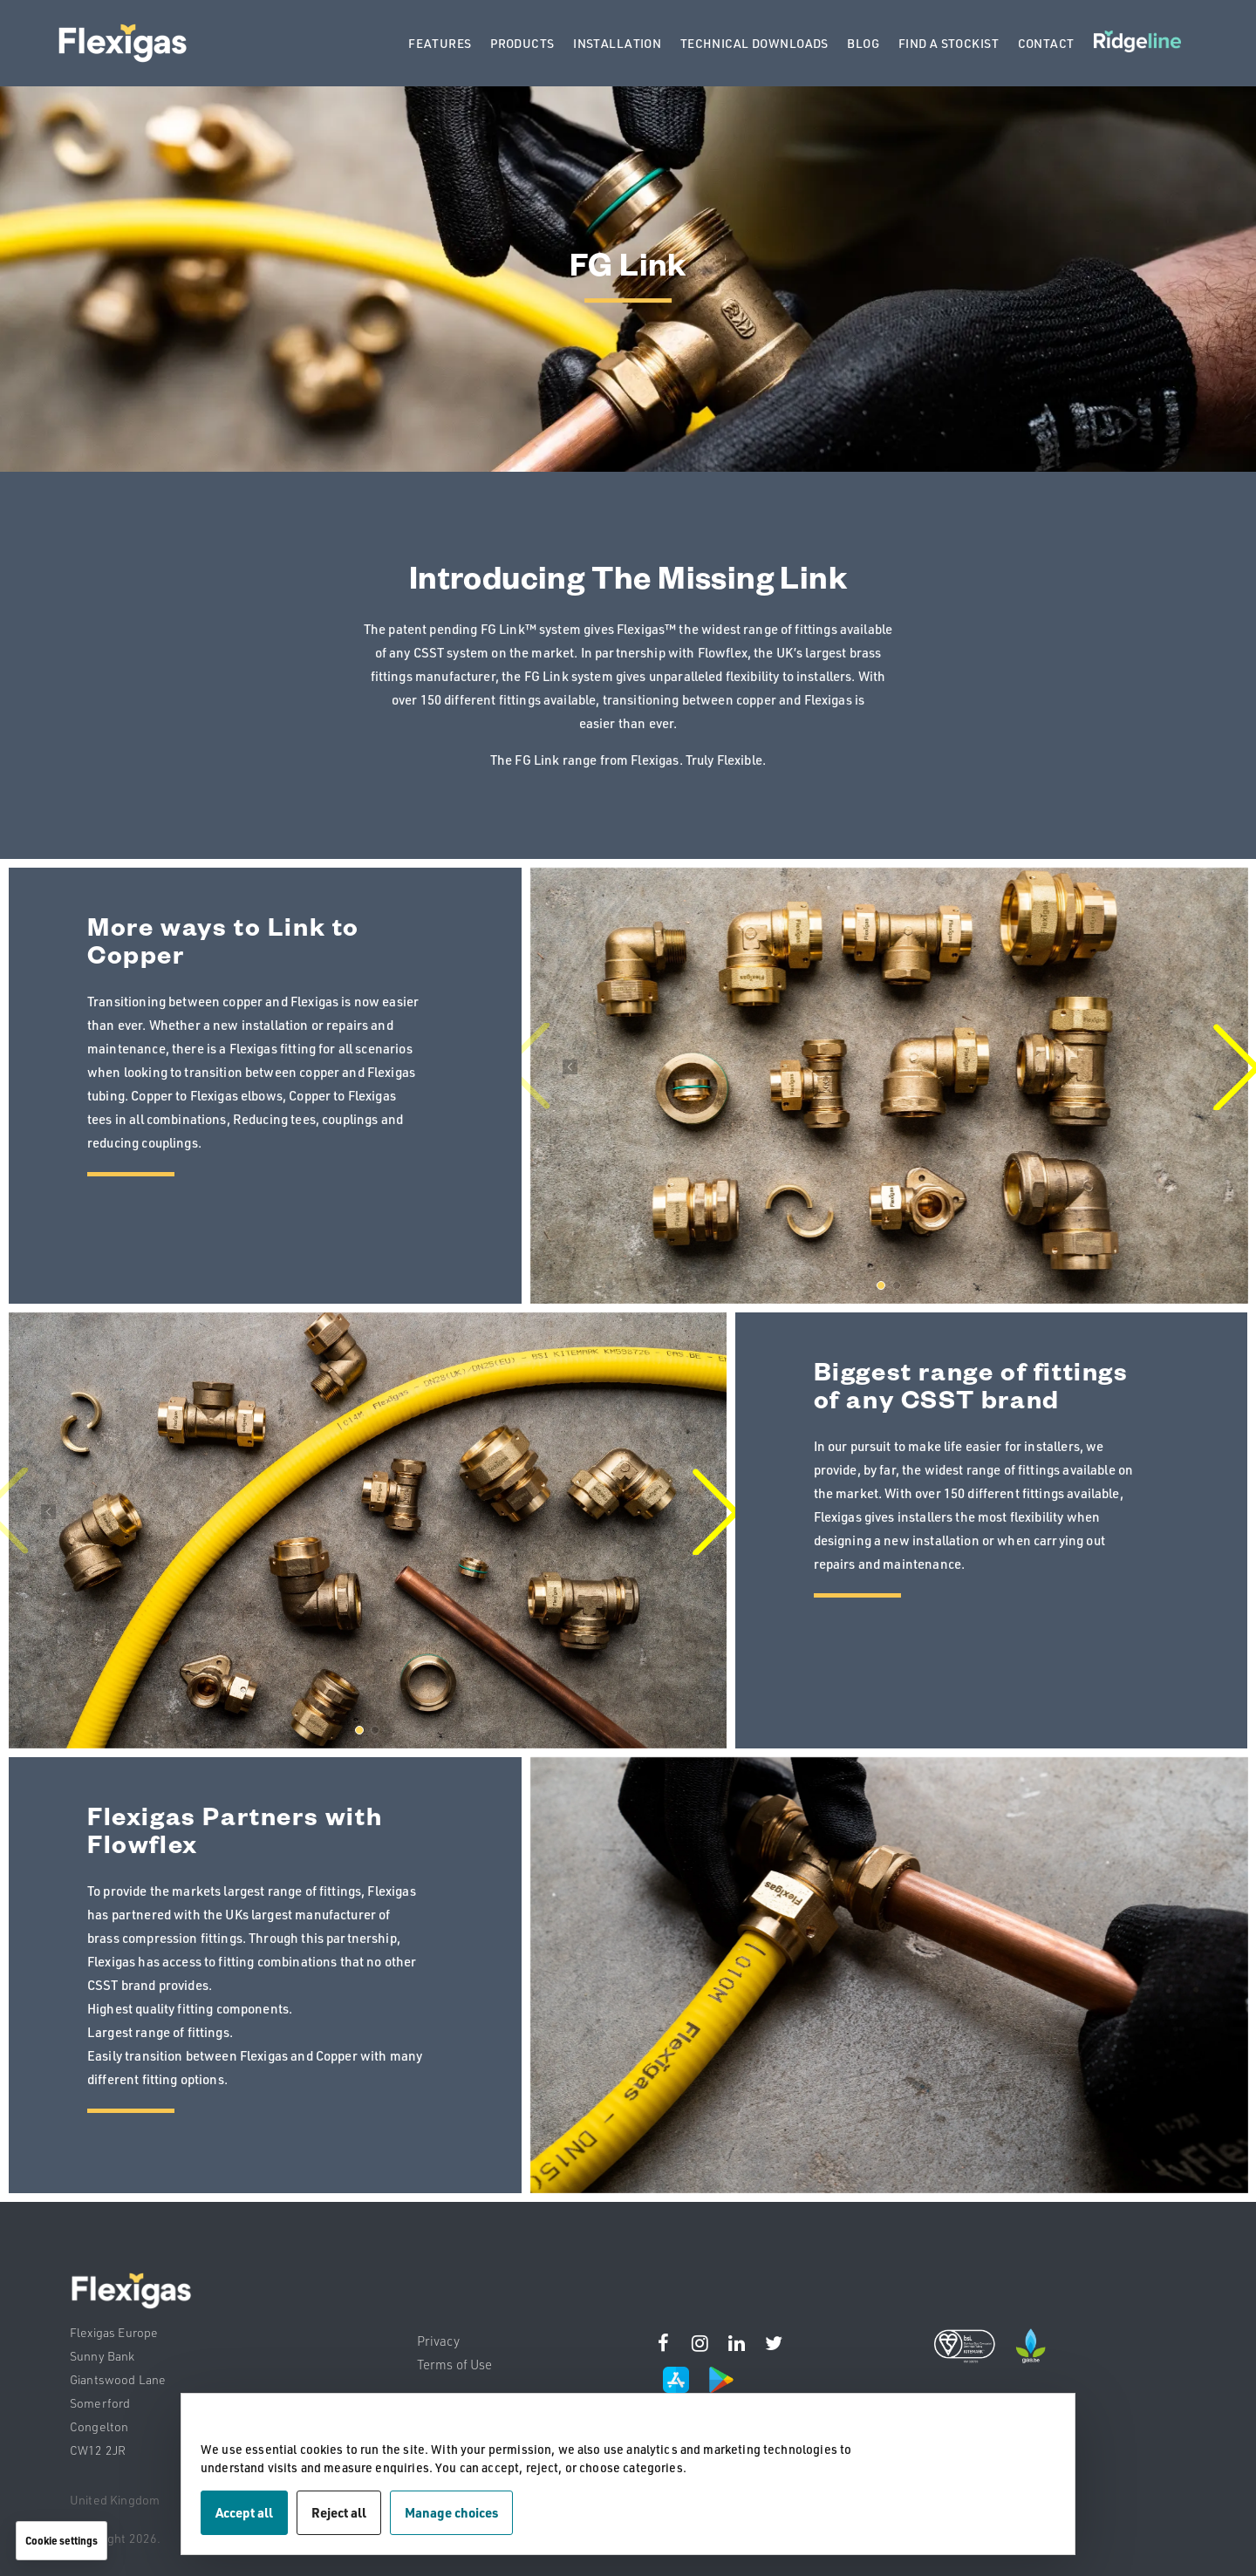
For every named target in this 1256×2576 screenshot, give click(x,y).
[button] (881, 1285)
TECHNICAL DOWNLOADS (754, 43)
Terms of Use (455, 2364)
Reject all (338, 2512)
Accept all (244, 2512)
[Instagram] (664, 2347)
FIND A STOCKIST (948, 43)
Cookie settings (61, 2540)
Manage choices (451, 2512)
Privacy (438, 2341)
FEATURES (439, 43)
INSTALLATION (617, 43)
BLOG (863, 43)
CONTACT (1046, 43)
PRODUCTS (522, 43)
